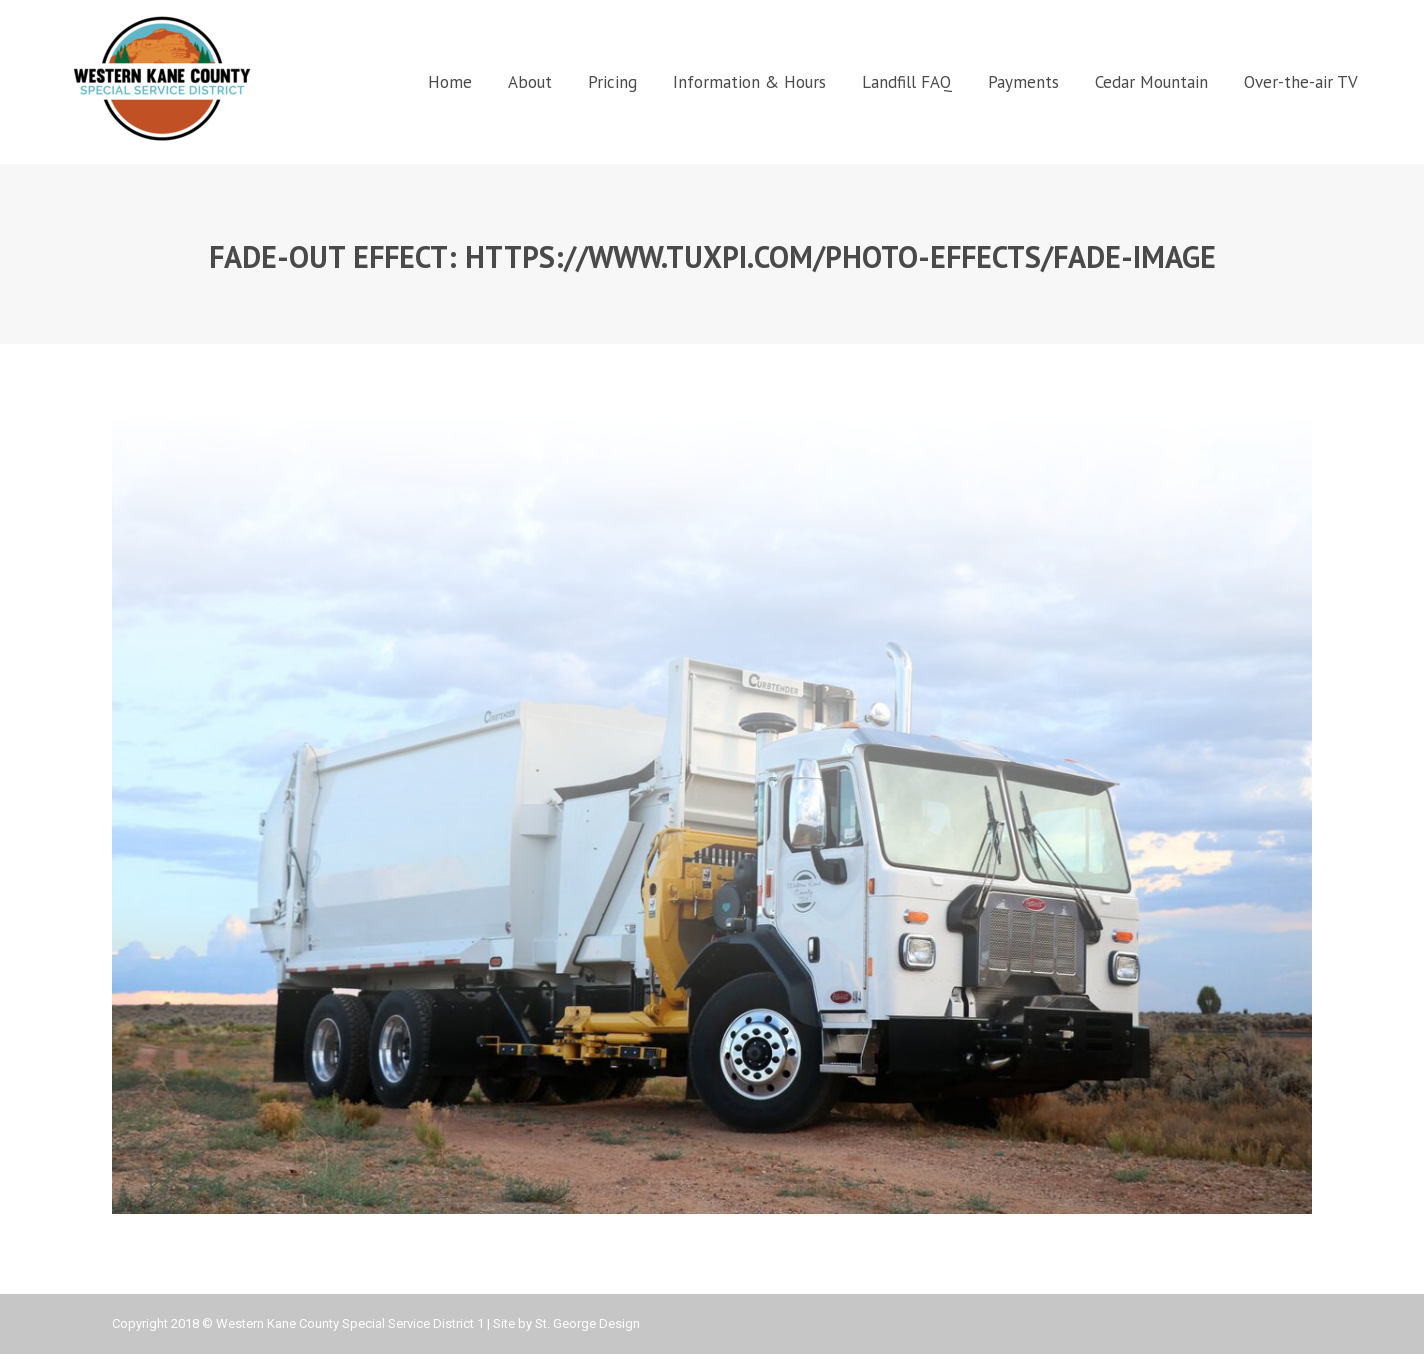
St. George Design (587, 1323)
